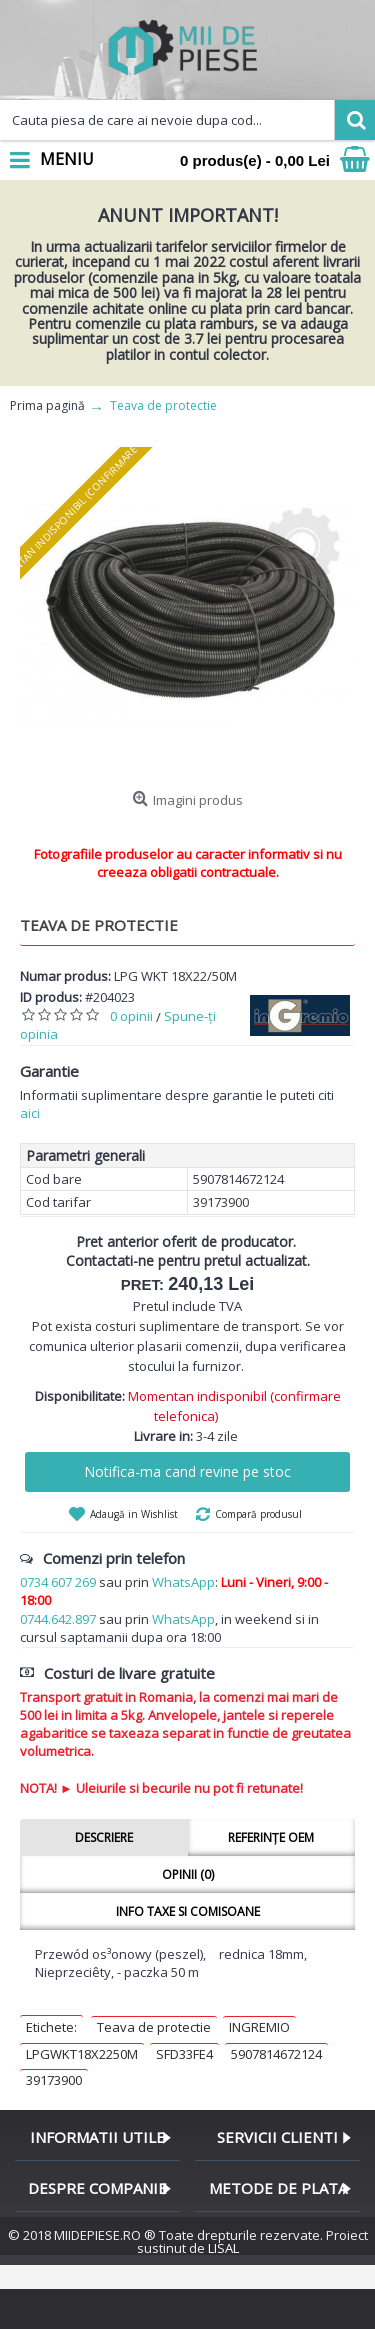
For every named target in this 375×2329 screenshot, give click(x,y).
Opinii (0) (188, 1874)
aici (30, 1113)
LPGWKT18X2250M (82, 2054)
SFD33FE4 (184, 2054)
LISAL (223, 2248)
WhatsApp (183, 1582)
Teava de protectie (154, 2027)
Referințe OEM (271, 1837)
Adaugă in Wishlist (134, 1514)
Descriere (104, 1837)
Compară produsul (258, 1514)
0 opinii (131, 1016)
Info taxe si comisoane (188, 1911)
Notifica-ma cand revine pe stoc (187, 1471)
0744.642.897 (58, 1619)
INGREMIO (259, 2027)
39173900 (54, 2080)
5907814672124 (276, 2054)
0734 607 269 (58, 1582)
